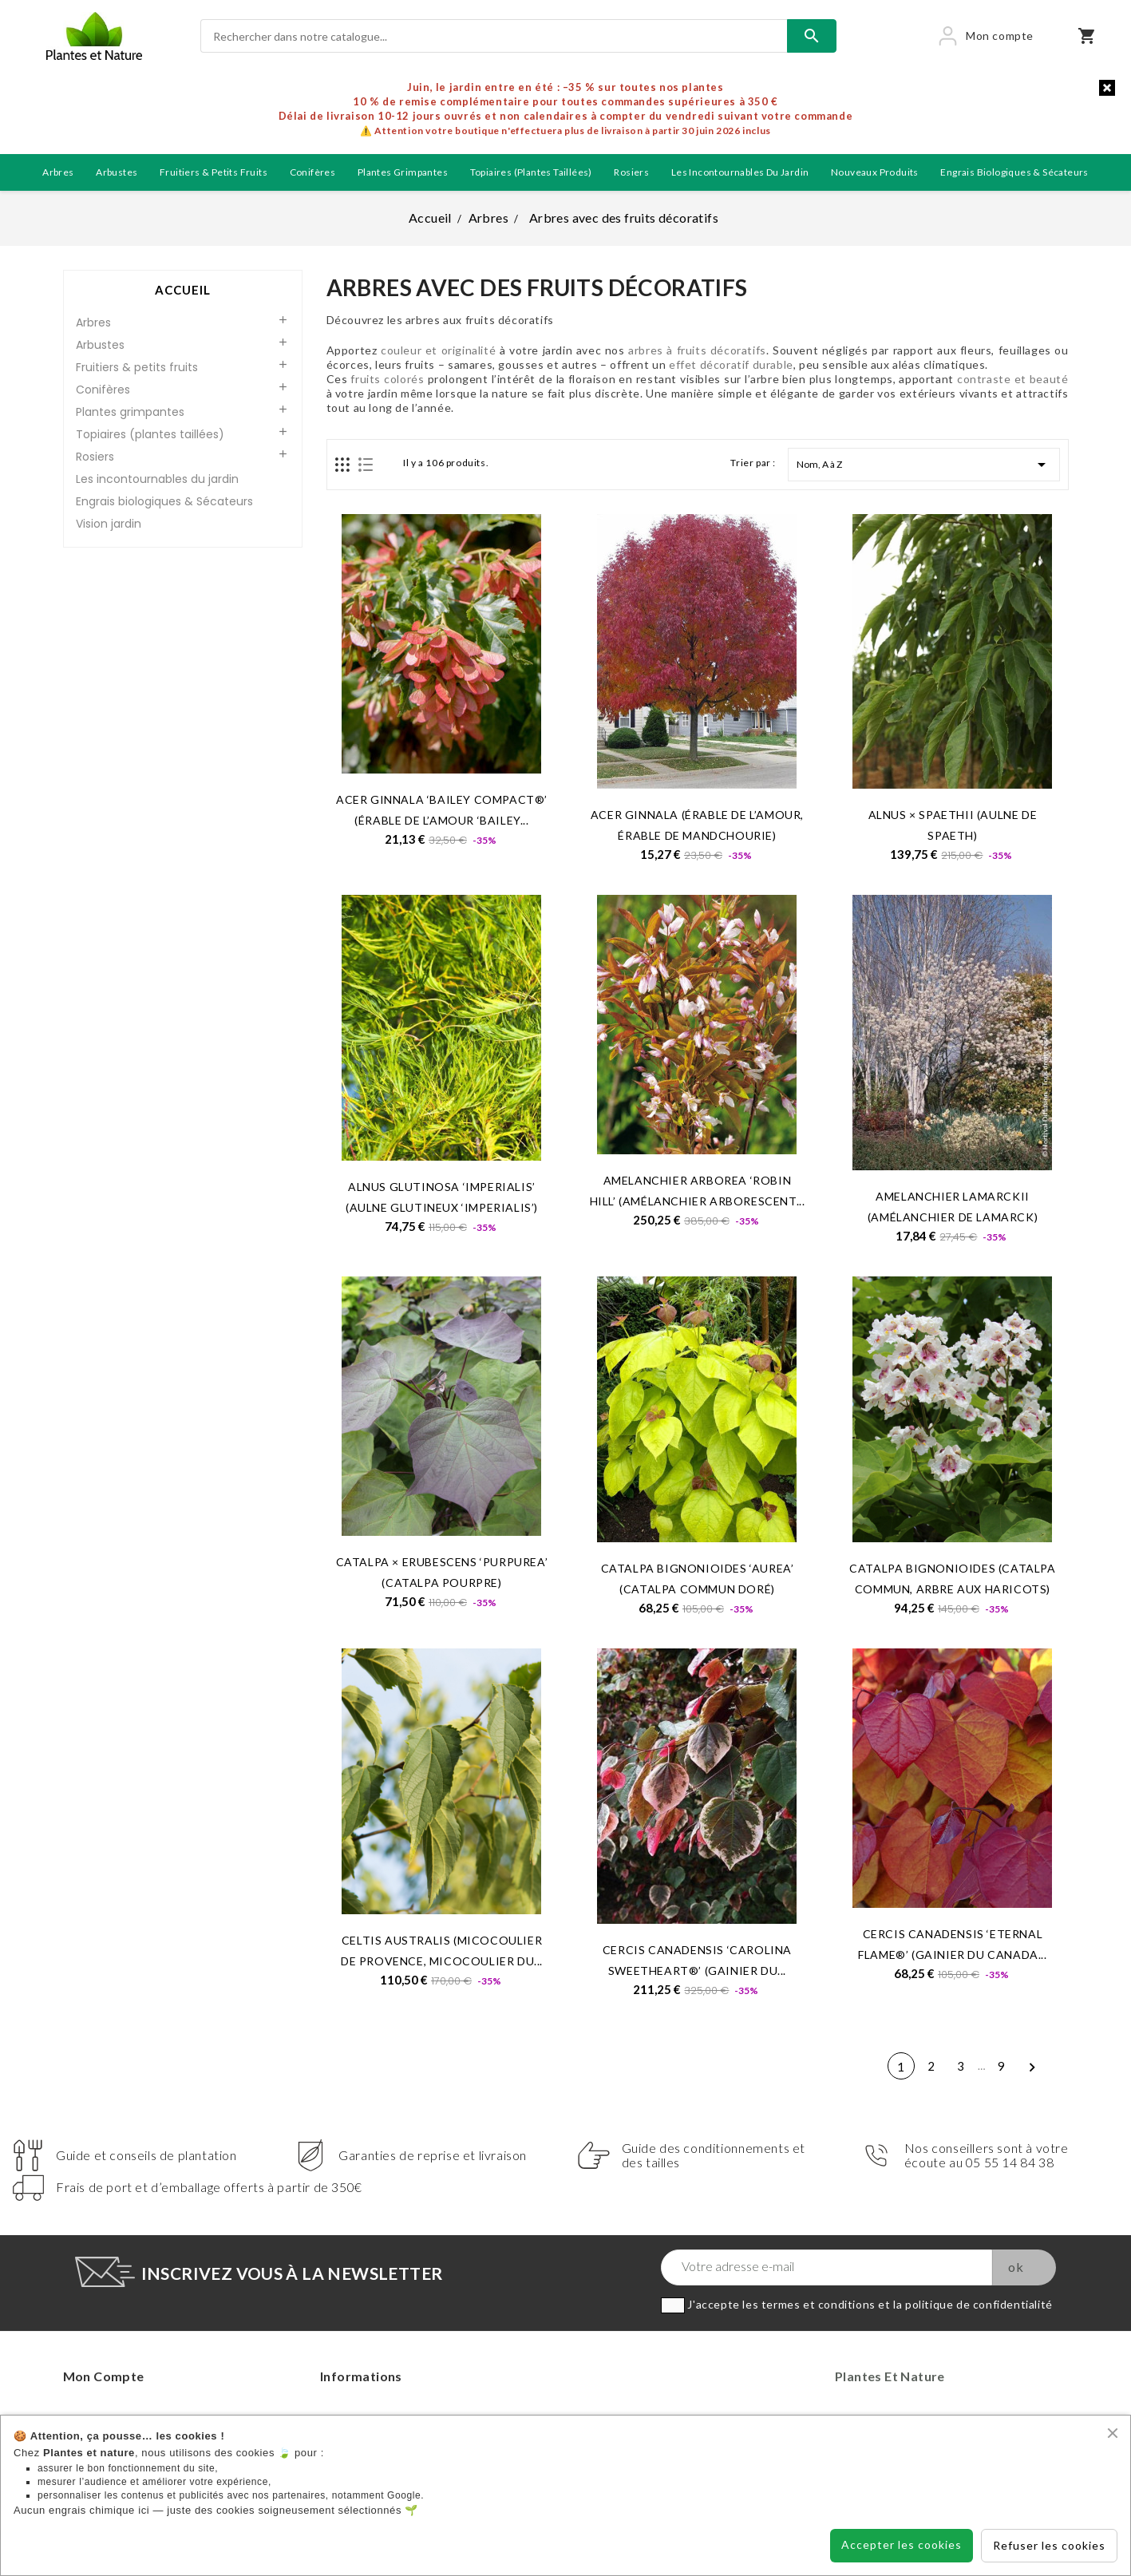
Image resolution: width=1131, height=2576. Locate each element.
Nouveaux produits (875, 172)
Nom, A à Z (924, 464)
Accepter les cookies (901, 2544)
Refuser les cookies (1049, 2545)
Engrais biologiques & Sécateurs (1014, 172)
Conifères (313, 172)
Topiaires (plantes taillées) (531, 172)
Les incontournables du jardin (740, 172)
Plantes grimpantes (403, 172)
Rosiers (631, 172)
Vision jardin (108, 524)
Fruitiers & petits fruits (213, 172)
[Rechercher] (493, 36)
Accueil (183, 290)
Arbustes (116, 172)
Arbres (57, 172)
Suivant (1032, 2069)
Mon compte (103, 2376)
